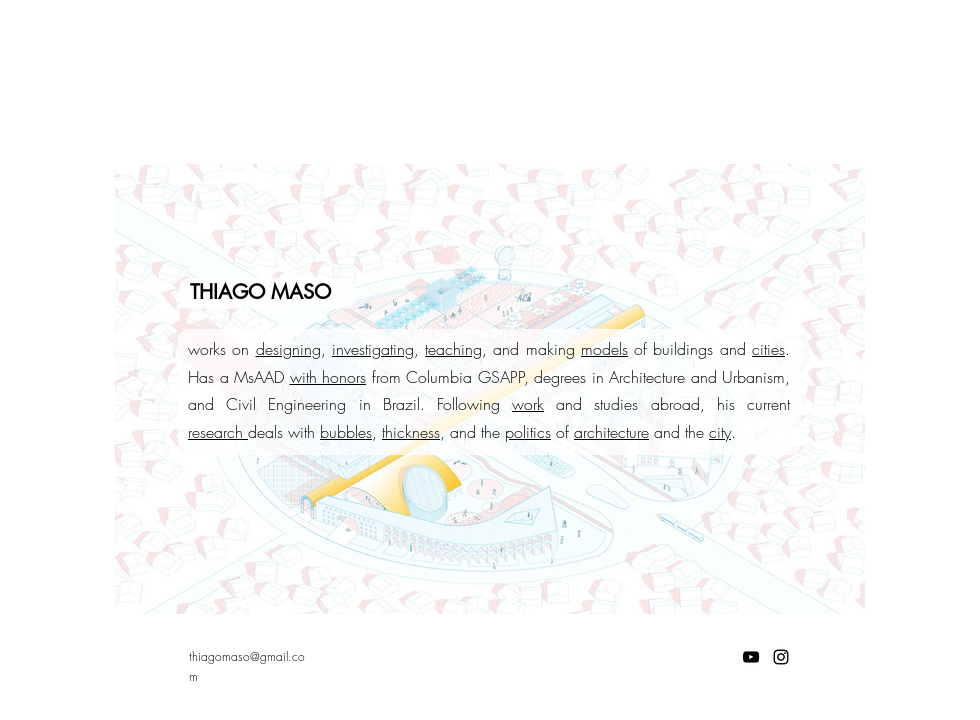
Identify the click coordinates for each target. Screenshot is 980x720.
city (720, 432)
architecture (611, 432)
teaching (453, 349)
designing (288, 349)
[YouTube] (751, 657)
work (528, 404)
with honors (328, 377)
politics (528, 432)
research (218, 432)
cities (768, 349)
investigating (373, 349)
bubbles (346, 432)
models (604, 349)
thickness (411, 432)
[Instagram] (781, 657)
